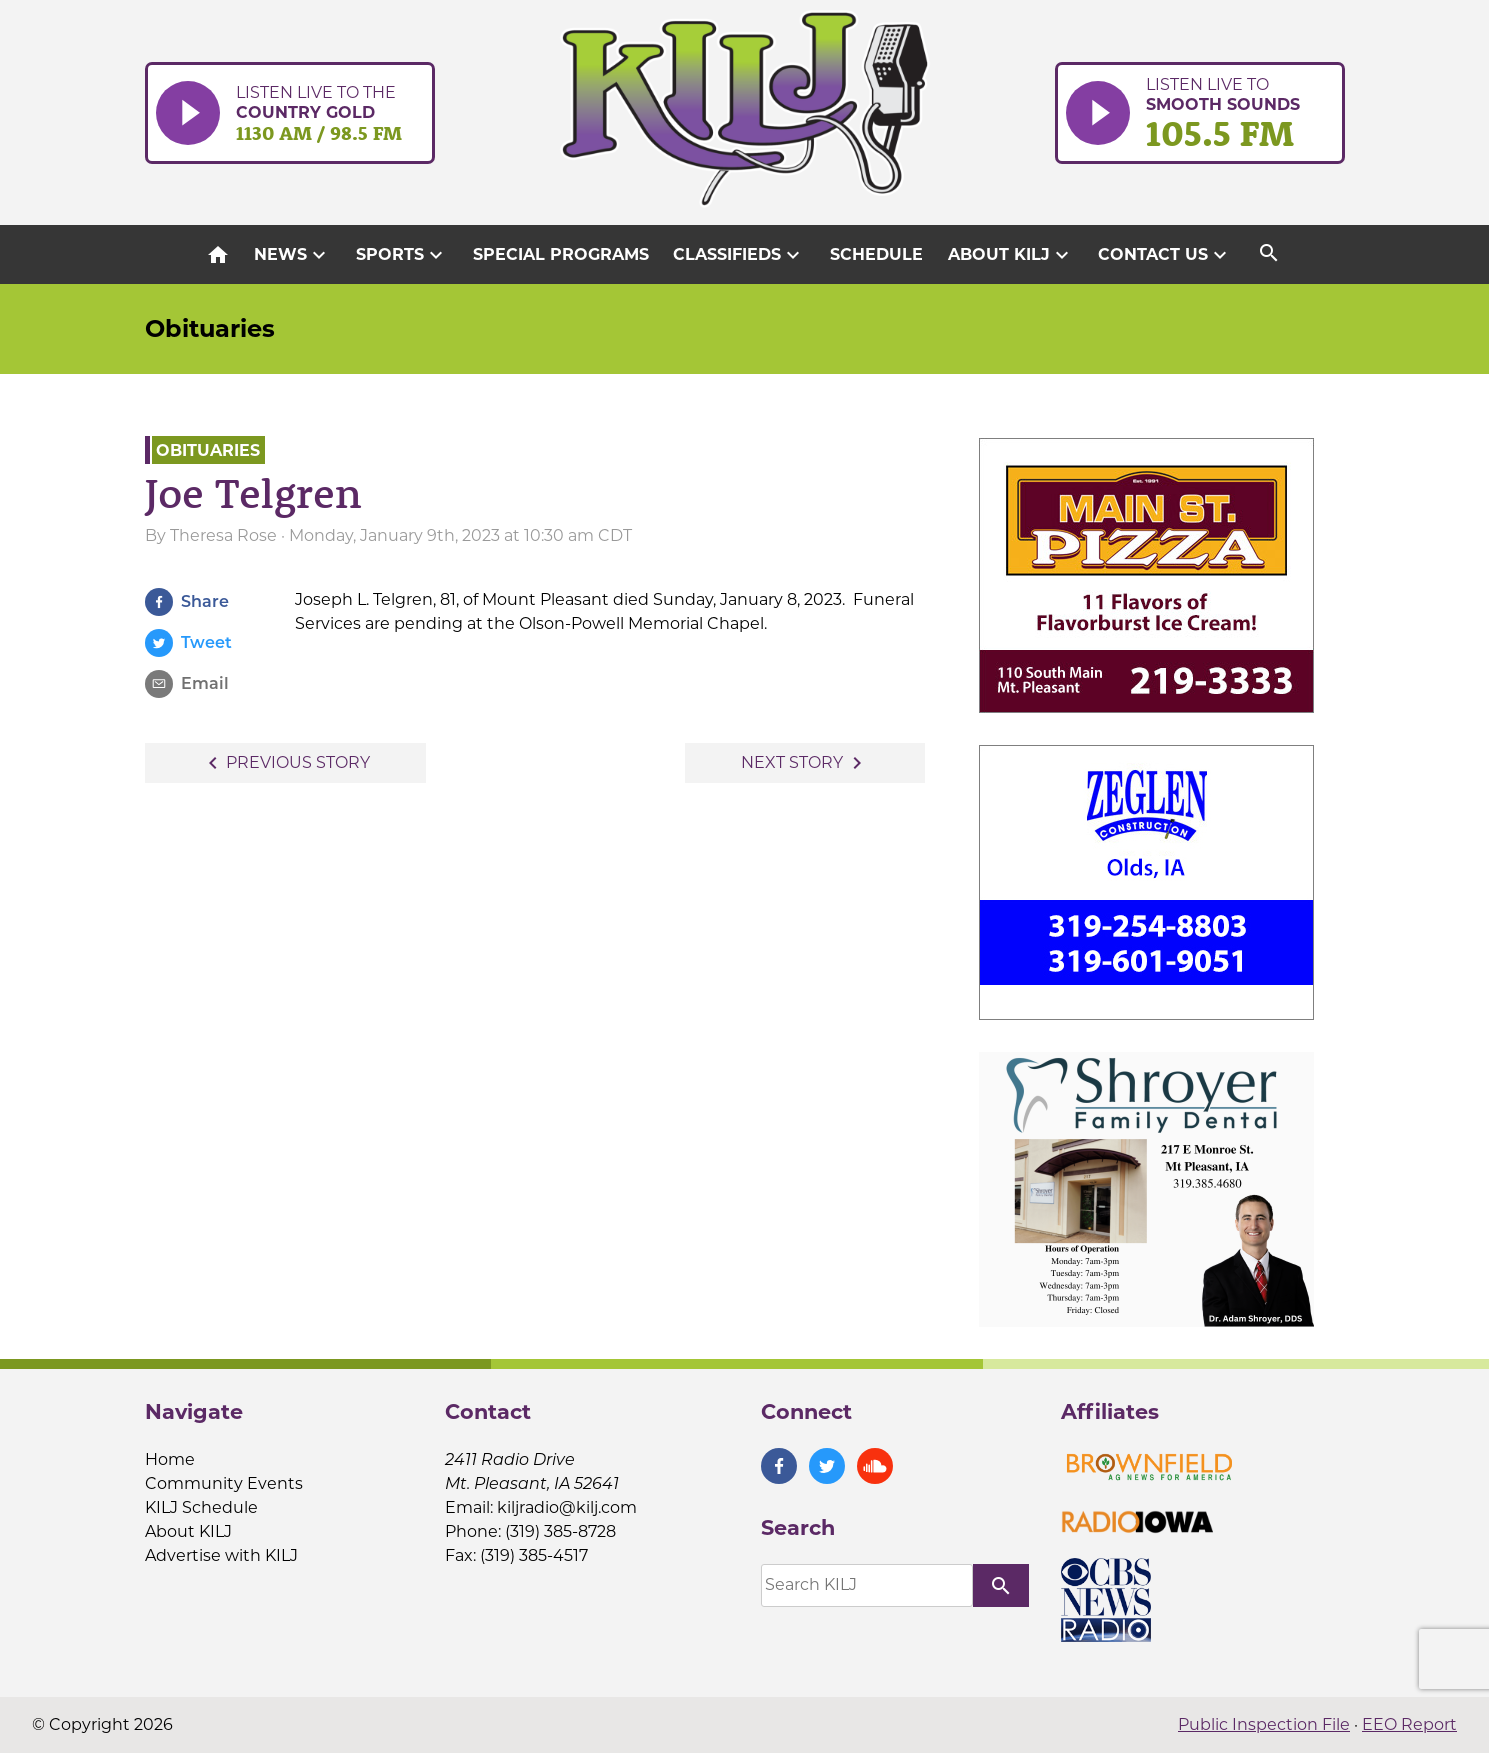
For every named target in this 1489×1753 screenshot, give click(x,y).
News (292, 255)
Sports (402, 255)
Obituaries (210, 328)
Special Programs (561, 254)
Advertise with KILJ (221, 1555)
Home (170, 1459)
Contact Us (1165, 255)
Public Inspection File (1264, 1724)
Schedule (876, 254)
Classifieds (739, 255)
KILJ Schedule (201, 1507)
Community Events (224, 1483)
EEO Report (1409, 1724)
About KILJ (1011, 255)
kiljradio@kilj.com (567, 1507)
